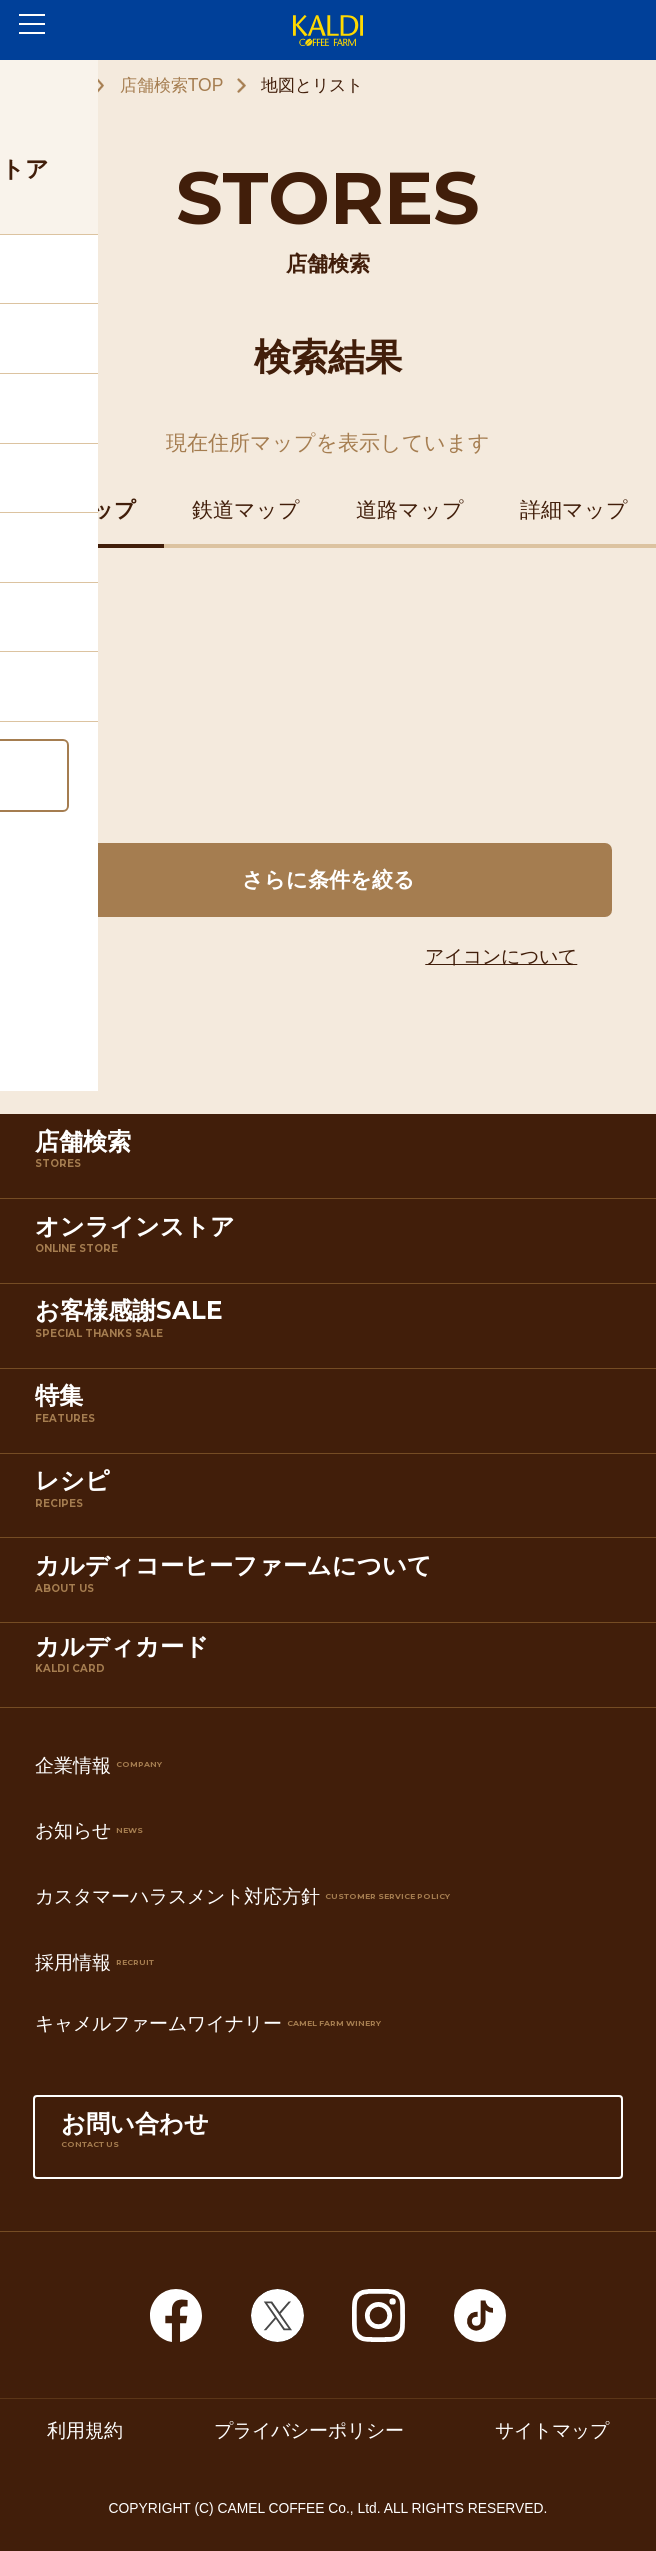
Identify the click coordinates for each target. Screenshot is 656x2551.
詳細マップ (574, 509)
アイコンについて (501, 956)
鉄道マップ (246, 509)
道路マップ (410, 509)
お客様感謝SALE (332, 1329)
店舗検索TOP (172, 85)
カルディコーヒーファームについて (332, 1584)
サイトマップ (552, 2430)
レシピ (332, 1499)
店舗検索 (332, 1160)
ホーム (56, 85)
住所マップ (82, 509)
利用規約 (85, 2430)
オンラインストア (332, 1245)
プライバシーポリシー (309, 2430)
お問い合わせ (328, 2142)
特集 (332, 1414)
